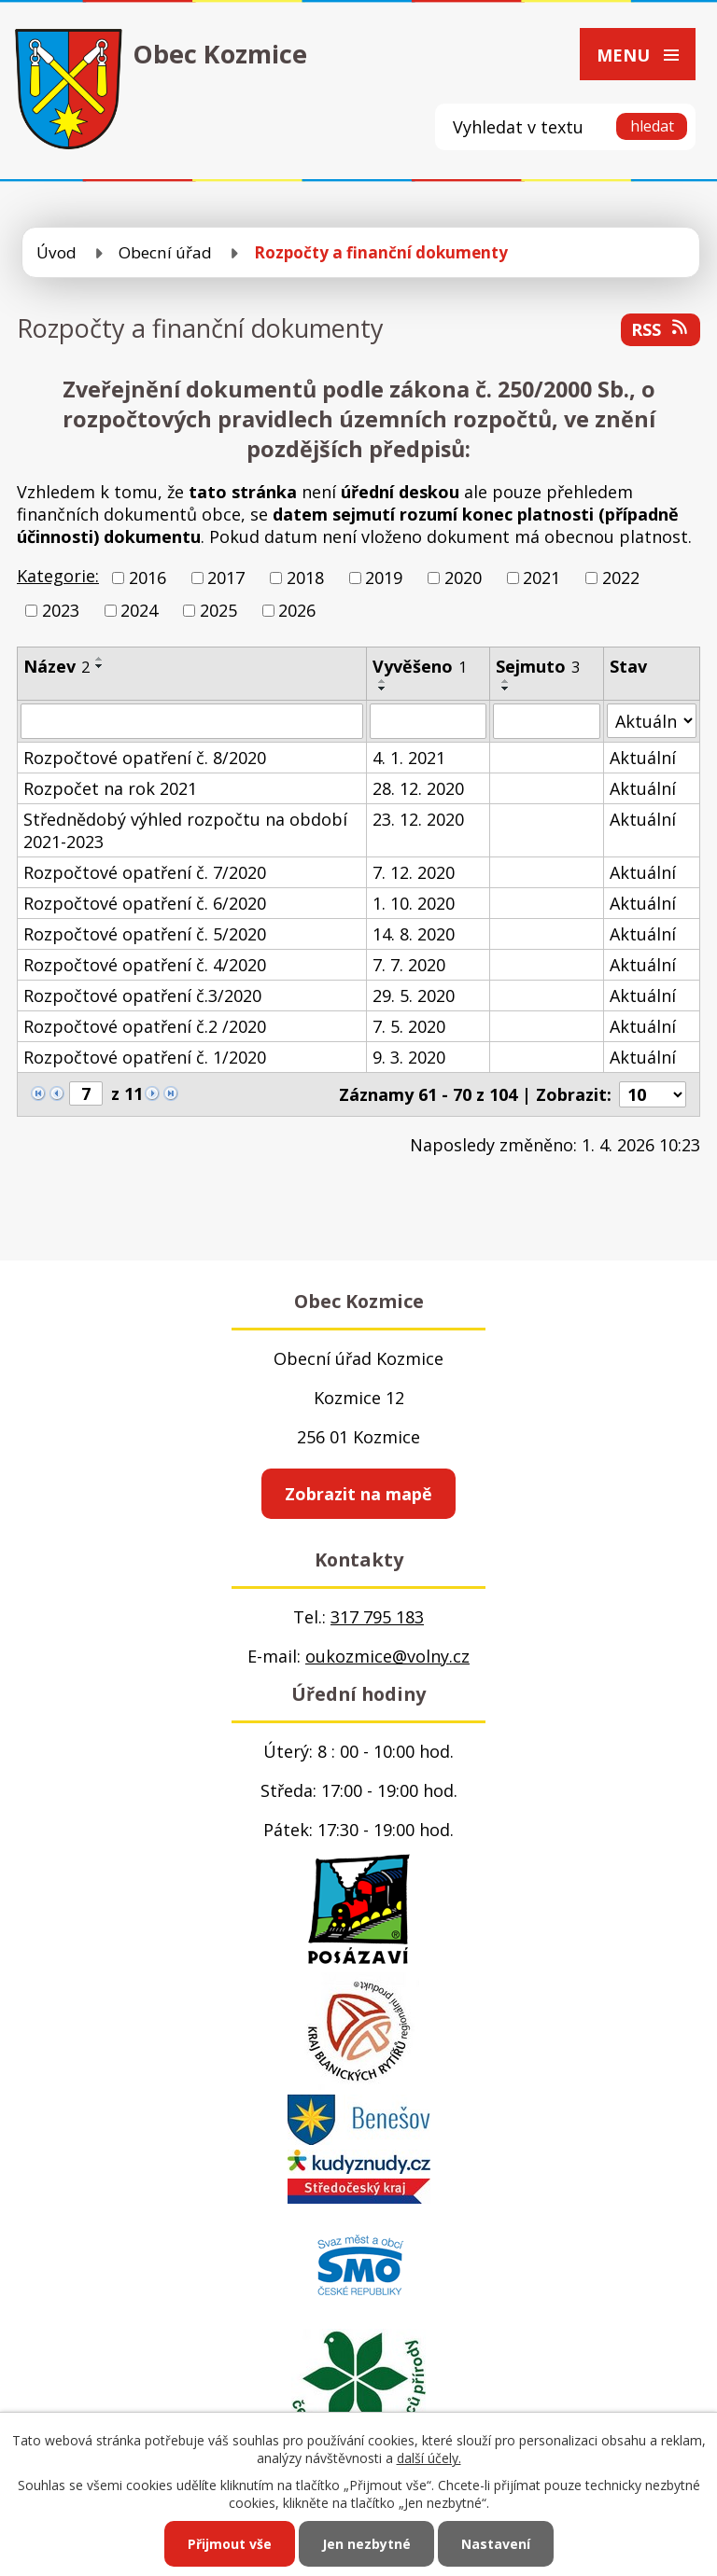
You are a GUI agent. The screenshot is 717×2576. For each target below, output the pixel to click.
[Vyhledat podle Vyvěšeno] (428, 721)
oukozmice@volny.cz (387, 1656)
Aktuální (643, 757)
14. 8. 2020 (414, 934)
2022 (621, 577)
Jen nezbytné (366, 2544)
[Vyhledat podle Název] (192, 721)
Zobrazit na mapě (358, 1494)
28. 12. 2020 (418, 788)
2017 (226, 577)
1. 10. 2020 (414, 903)
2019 (383, 577)
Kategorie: (58, 575)
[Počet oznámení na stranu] (652, 1094)
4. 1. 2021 (409, 757)
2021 (541, 577)
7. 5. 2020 (409, 1026)
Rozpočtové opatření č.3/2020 (142, 995)
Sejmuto (538, 666)
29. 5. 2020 (414, 995)
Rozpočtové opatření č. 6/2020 (144, 903)
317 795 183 (377, 1617)
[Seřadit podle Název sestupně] (100, 666)
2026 (297, 610)
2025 (218, 610)
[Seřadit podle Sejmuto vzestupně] (506, 681)
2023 (60, 610)
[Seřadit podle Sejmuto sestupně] (506, 688)
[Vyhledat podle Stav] (651, 720)
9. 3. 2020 (409, 1057)
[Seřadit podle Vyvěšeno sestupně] (383, 688)
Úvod (56, 252)
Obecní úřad (165, 252)
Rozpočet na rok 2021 (110, 788)
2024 (139, 610)
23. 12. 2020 (418, 819)
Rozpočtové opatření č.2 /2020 (144, 1026)
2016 (147, 577)
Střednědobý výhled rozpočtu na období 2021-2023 (185, 830)
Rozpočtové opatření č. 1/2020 (144, 1057)
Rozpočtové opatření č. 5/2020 (144, 934)
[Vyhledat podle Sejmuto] (546, 721)
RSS (661, 329)
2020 (463, 577)
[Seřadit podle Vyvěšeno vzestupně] (383, 681)
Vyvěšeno (420, 666)
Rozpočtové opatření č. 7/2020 (144, 872)
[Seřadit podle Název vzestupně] (100, 658)
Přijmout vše (230, 2544)
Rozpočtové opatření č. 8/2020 (144, 757)
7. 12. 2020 (414, 872)
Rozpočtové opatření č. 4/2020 (144, 965)
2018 (305, 577)
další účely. (429, 2458)
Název (56, 666)
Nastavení (495, 2544)
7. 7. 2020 (409, 965)
